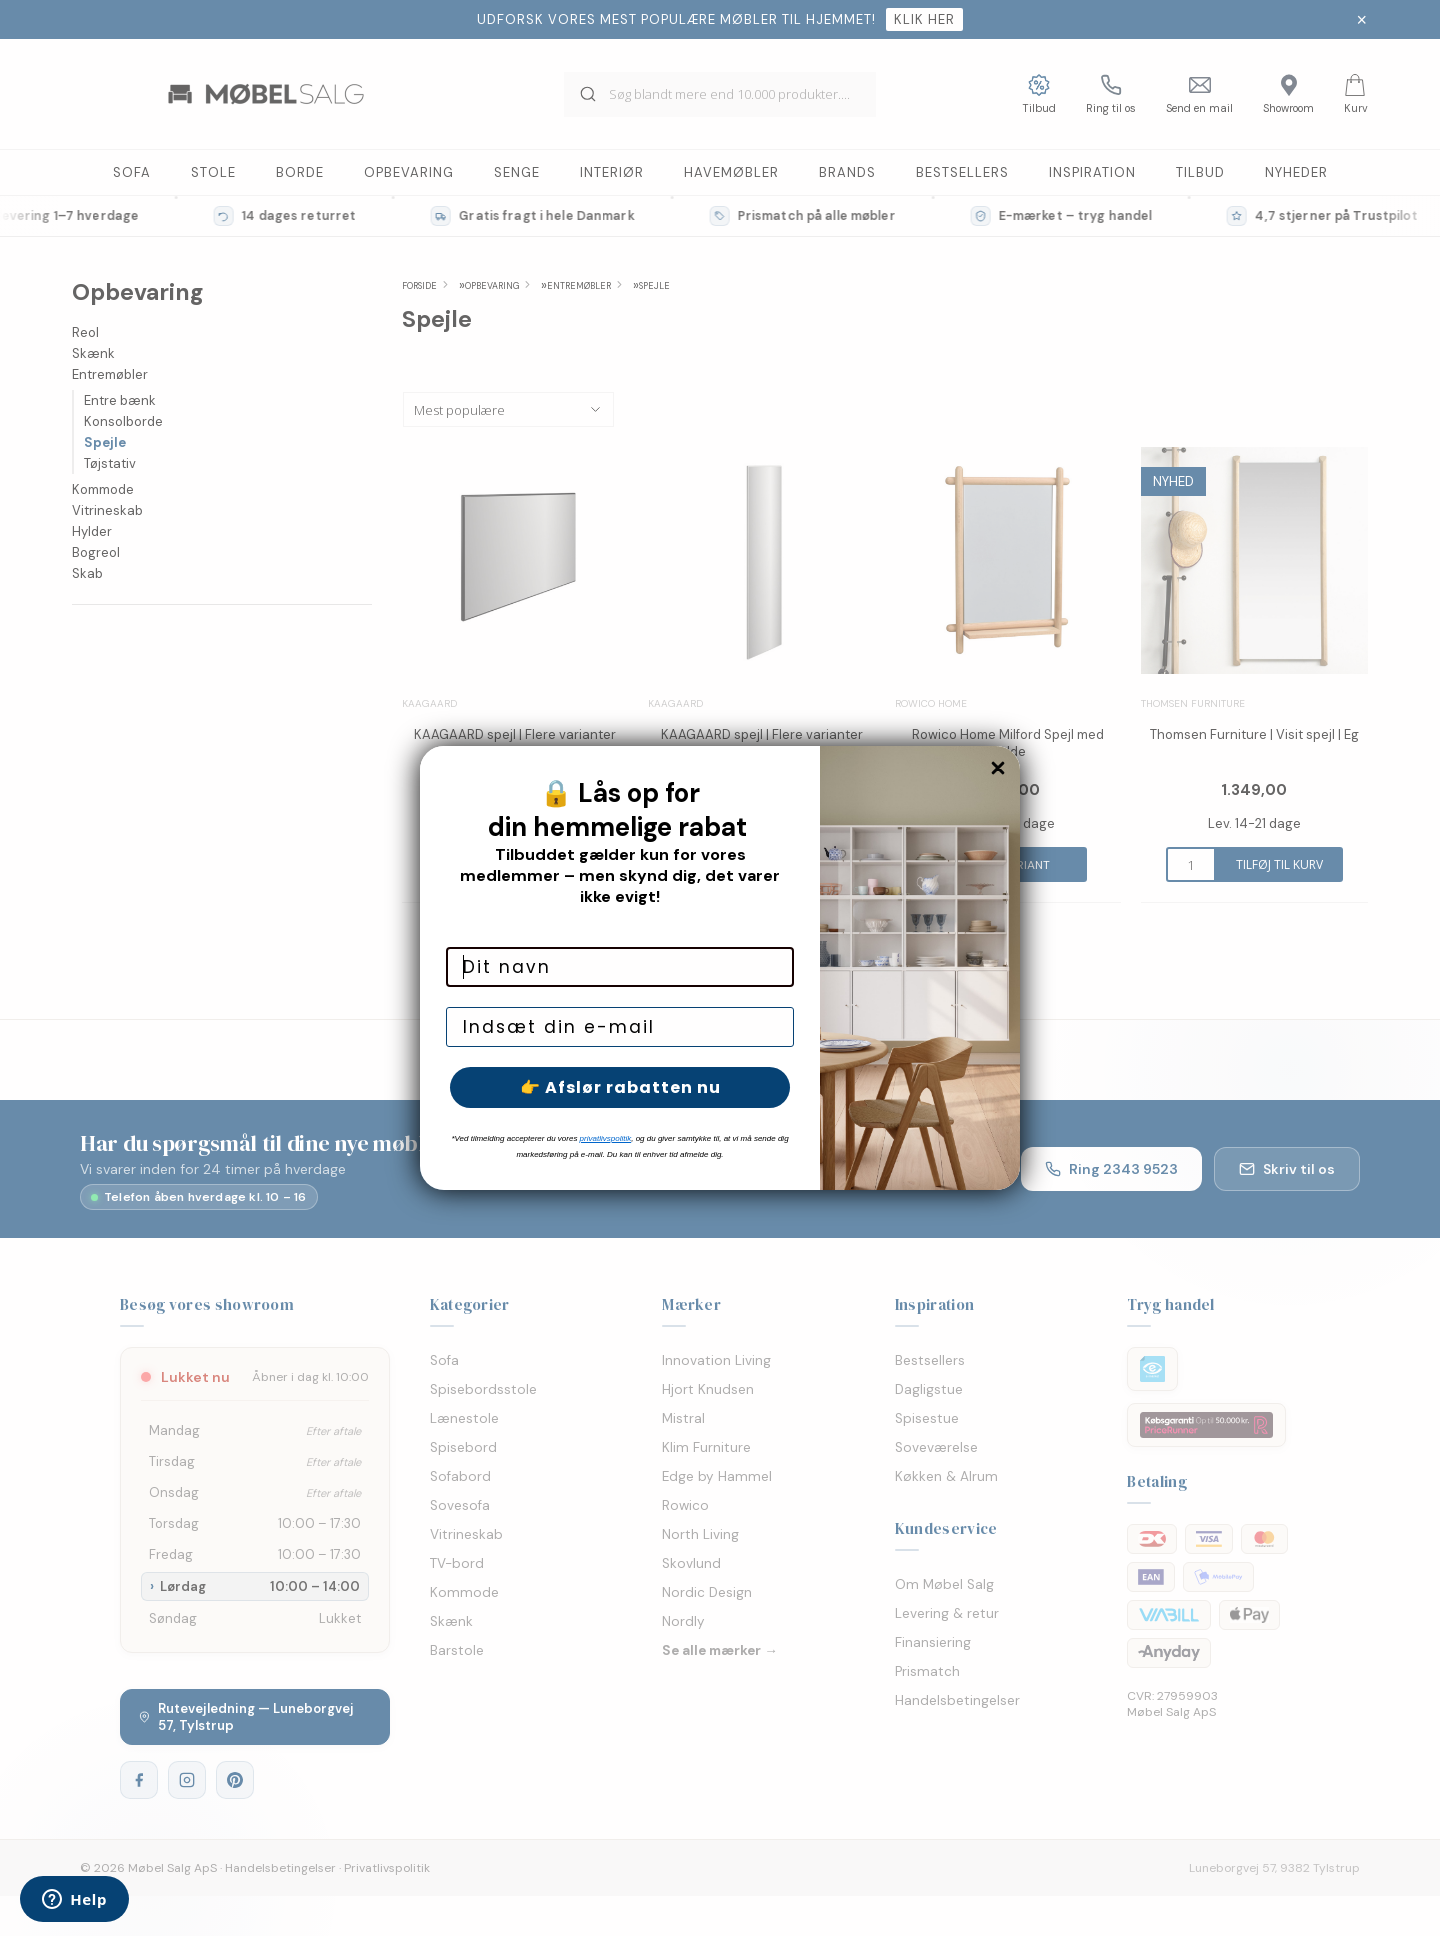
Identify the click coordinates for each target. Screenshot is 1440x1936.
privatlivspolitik (606, 1138)
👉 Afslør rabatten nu (620, 1087)
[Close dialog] (998, 768)
